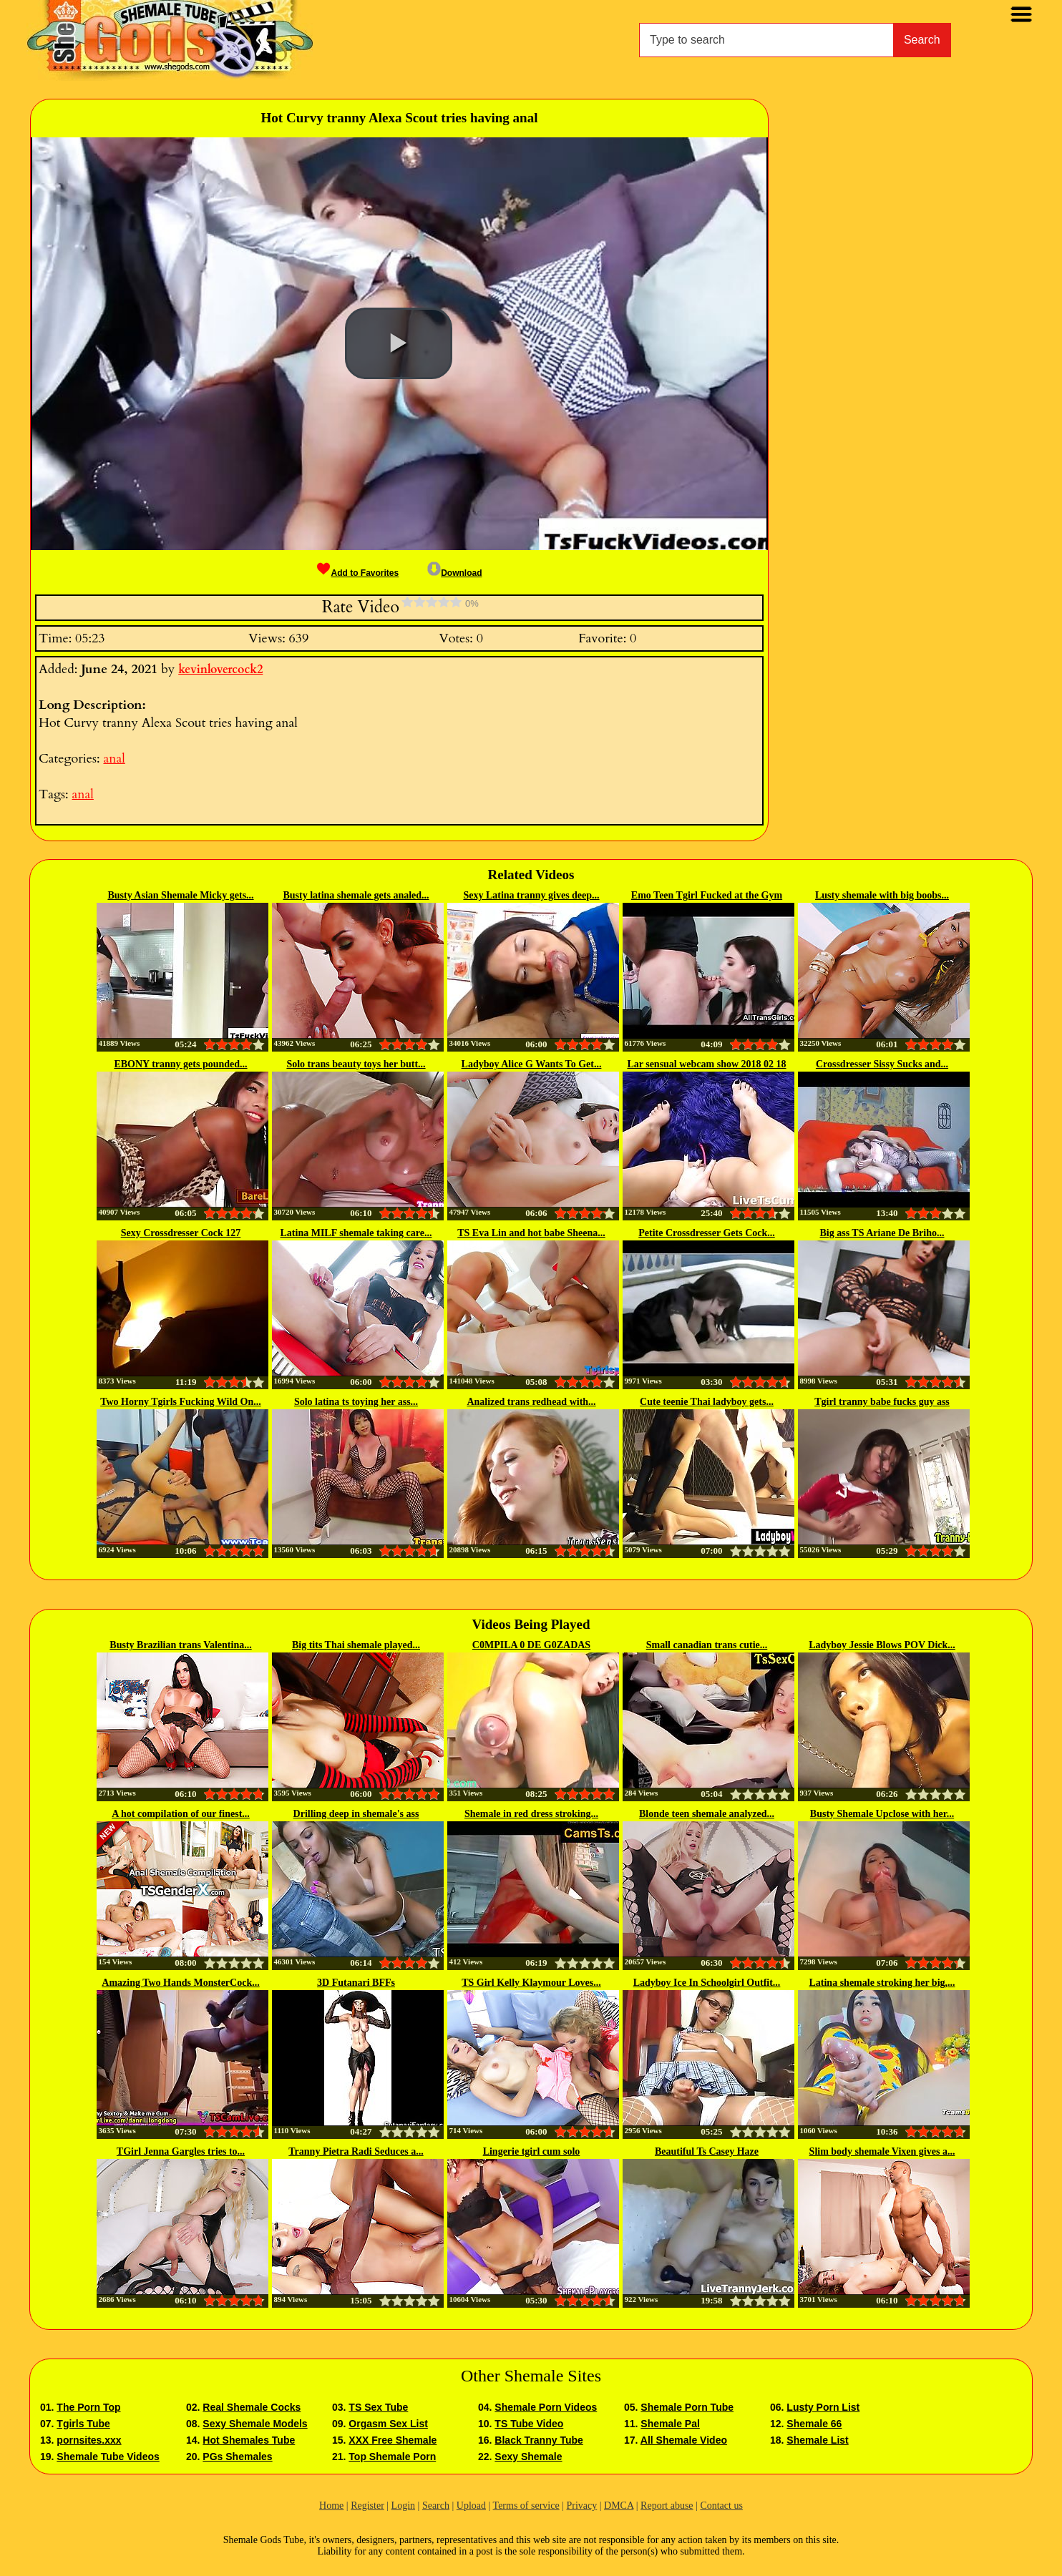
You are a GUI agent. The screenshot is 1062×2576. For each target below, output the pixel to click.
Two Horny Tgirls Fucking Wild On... (180, 1401)
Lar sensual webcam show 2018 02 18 (706, 1064)
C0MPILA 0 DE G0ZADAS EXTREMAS (531, 1646)
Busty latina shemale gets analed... (356, 895)
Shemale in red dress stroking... (531, 1813)
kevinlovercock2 (220, 669)
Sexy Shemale (528, 2456)
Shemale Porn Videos (546, 2407)
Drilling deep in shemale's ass (356, 1813)
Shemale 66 (814, 2423)
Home (331, 2505)
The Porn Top (88, 2407)
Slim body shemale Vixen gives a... (882, 2151)
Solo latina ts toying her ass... (356, 1401)
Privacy (581, 2505)
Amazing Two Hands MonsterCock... (180, 1982)
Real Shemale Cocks (252, 2407)
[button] (398, 343)
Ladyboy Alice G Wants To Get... (532, 1064)
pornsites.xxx (89, 2440)
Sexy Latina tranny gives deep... (531, 895)
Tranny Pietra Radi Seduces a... (355, 2151)
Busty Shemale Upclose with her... (882, 1813)
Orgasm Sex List (388, 2423)
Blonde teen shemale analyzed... (706, 1813)
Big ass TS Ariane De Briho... (882, 1233)
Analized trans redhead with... (531, 1401)
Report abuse (666, 2505)
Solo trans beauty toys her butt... (355, 1064)
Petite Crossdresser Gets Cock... (706, 1233)
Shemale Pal (670, 2423)
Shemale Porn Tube (687, 2407)
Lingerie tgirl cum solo (531, 2151)
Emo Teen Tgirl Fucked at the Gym (706, 895)
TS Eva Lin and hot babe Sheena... (531, 1233)
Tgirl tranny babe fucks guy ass (882, 1401)
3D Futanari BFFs (356, 1982)
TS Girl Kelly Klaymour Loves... (531, 1982)
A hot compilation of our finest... (181, 1813)
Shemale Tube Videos (108, 2456)
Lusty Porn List (822, 2407)
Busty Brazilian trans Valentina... (180, 1645)
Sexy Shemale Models (255, 2423)
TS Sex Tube (378, 2407)
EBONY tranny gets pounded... (180, 1064)
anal (114, 759)
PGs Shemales (237, 2456)
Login (403, 2505)
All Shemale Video (683, 2440)
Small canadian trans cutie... (707, 1645)
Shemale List (817, 2440)
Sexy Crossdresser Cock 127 (181, 1233)
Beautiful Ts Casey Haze (707, 2151)
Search (922, 40)
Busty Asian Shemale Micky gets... (180, 895)
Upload (471, 2505)
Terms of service (526, 2505)
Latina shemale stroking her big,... (882, 1982)
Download (454, 573)
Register (367, 2505)
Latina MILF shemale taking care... (356, 1233)
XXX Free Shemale (393, 2440)
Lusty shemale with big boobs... (882, 895)
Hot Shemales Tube (249, 2440)
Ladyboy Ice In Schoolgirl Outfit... (707, 1982)
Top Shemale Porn (392, 2456)
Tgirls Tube (83, 2423)
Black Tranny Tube (539, 2440)
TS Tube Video (529, 2423)
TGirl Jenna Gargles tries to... (181, 2151)
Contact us (721, 2505)
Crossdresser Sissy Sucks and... (882, 1064)
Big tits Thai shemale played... (356, 1645)
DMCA (618, 2505)
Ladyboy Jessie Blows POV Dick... (882, 1645)
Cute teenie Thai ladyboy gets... (707, 1401)
